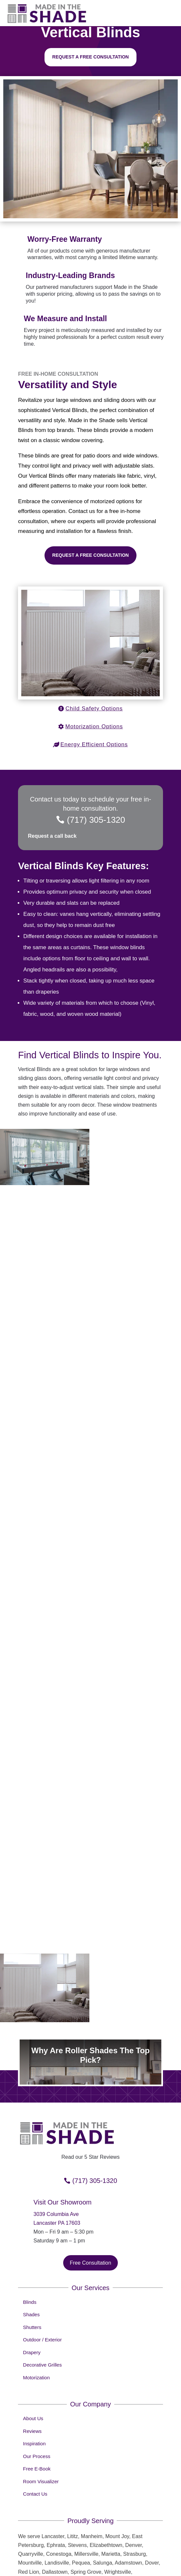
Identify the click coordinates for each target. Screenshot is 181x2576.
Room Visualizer (41, 2453)
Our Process (36, 2428)
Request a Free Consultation (90, 555)
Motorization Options (94, 726)
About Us (33, 2390)
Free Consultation (90, 2234)
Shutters (32, 2299)
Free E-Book (36, 2440)
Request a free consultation (90, 56)
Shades (31, 2286)
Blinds (29, 2274)
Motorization (36, 2349)
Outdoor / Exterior (42, 2311)
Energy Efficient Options (94, 744)
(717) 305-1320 (96, 820)
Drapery (31, 2324)
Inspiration (34, 2415)
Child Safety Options (94, 708)
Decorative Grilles (42, 2336)
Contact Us (35, 2466)
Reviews (32, 2403)
